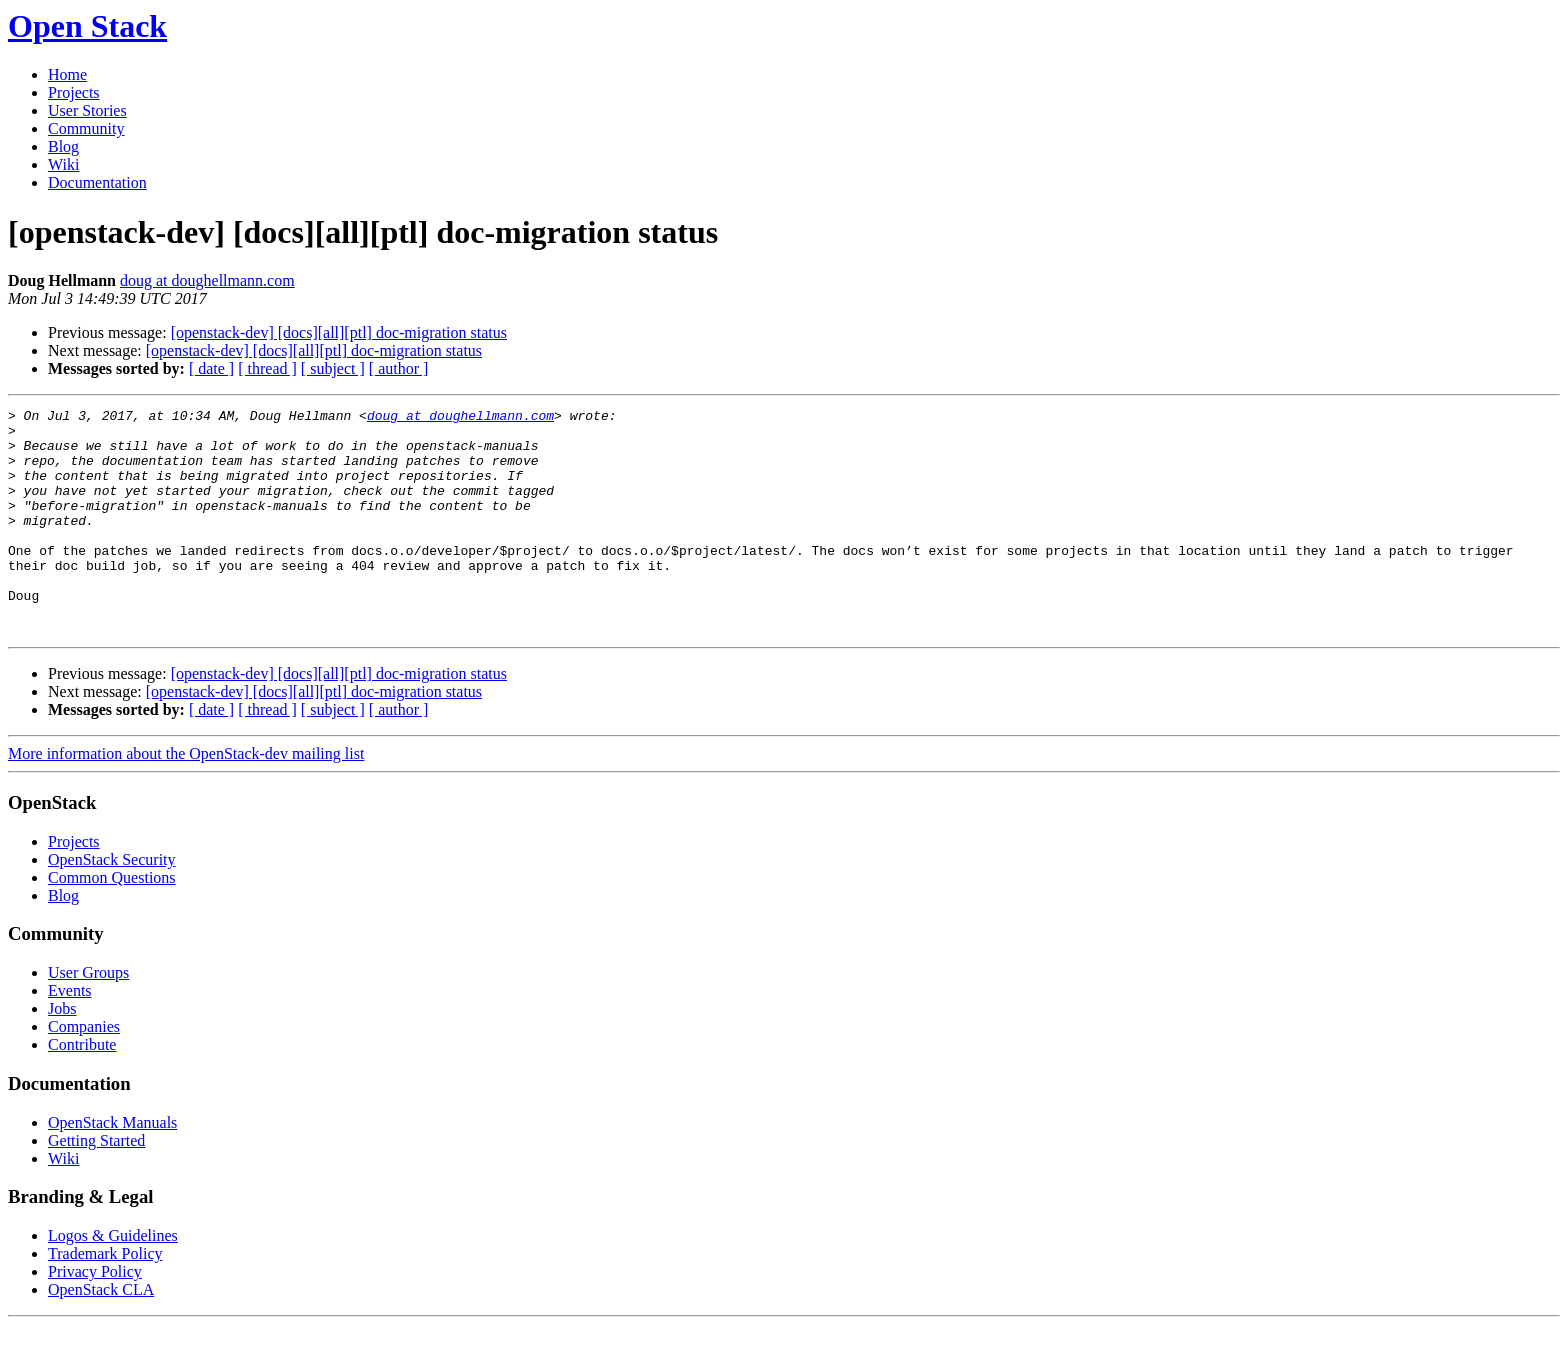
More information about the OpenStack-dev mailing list (186, 798)
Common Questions (112, 922)
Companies (84, 1071)
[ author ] (399, 368)
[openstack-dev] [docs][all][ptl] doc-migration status (339, 332)
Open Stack (87, 26)
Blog (63, 146)
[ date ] (211, 368)
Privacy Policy (95, 1316)
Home (67, 74)
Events (70, 1035)
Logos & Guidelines (113, 1280)
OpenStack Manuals (112, 1167)
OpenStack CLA (101, 1334)
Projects (74, 92)
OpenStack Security (112, 904)
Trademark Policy (105, 1298)
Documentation (97, 182)
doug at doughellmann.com (207, 280)
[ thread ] (267, 368)
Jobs (62, 1053)
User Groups (88, 1017)
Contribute (82, 1089)
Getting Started (96, 1185)
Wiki (63, 164)
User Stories (87, 110)
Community (86, 128)
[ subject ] (333, 368)
